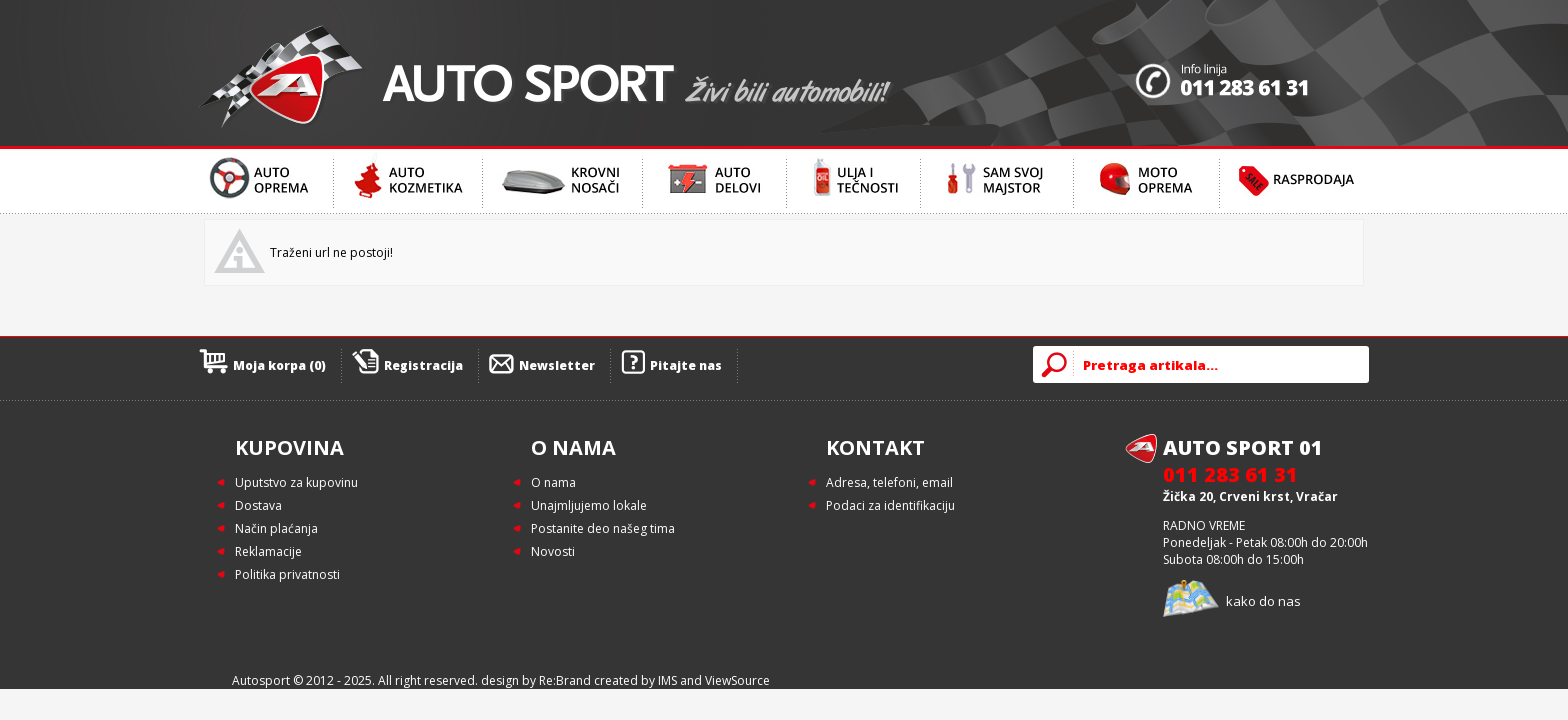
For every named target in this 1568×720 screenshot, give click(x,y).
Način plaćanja (276, 528)
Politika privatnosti (287, 574)
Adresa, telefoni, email (889, 482)
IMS (667, 680)
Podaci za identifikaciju (890, 505)
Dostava (258, 505)
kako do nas (1263, 601)
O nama (553, 482)
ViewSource (737, 680)
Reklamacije (268, 551)
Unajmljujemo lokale (589, 505)
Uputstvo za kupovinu (296, 482)
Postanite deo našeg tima (603, 528)
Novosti (553, 551)
